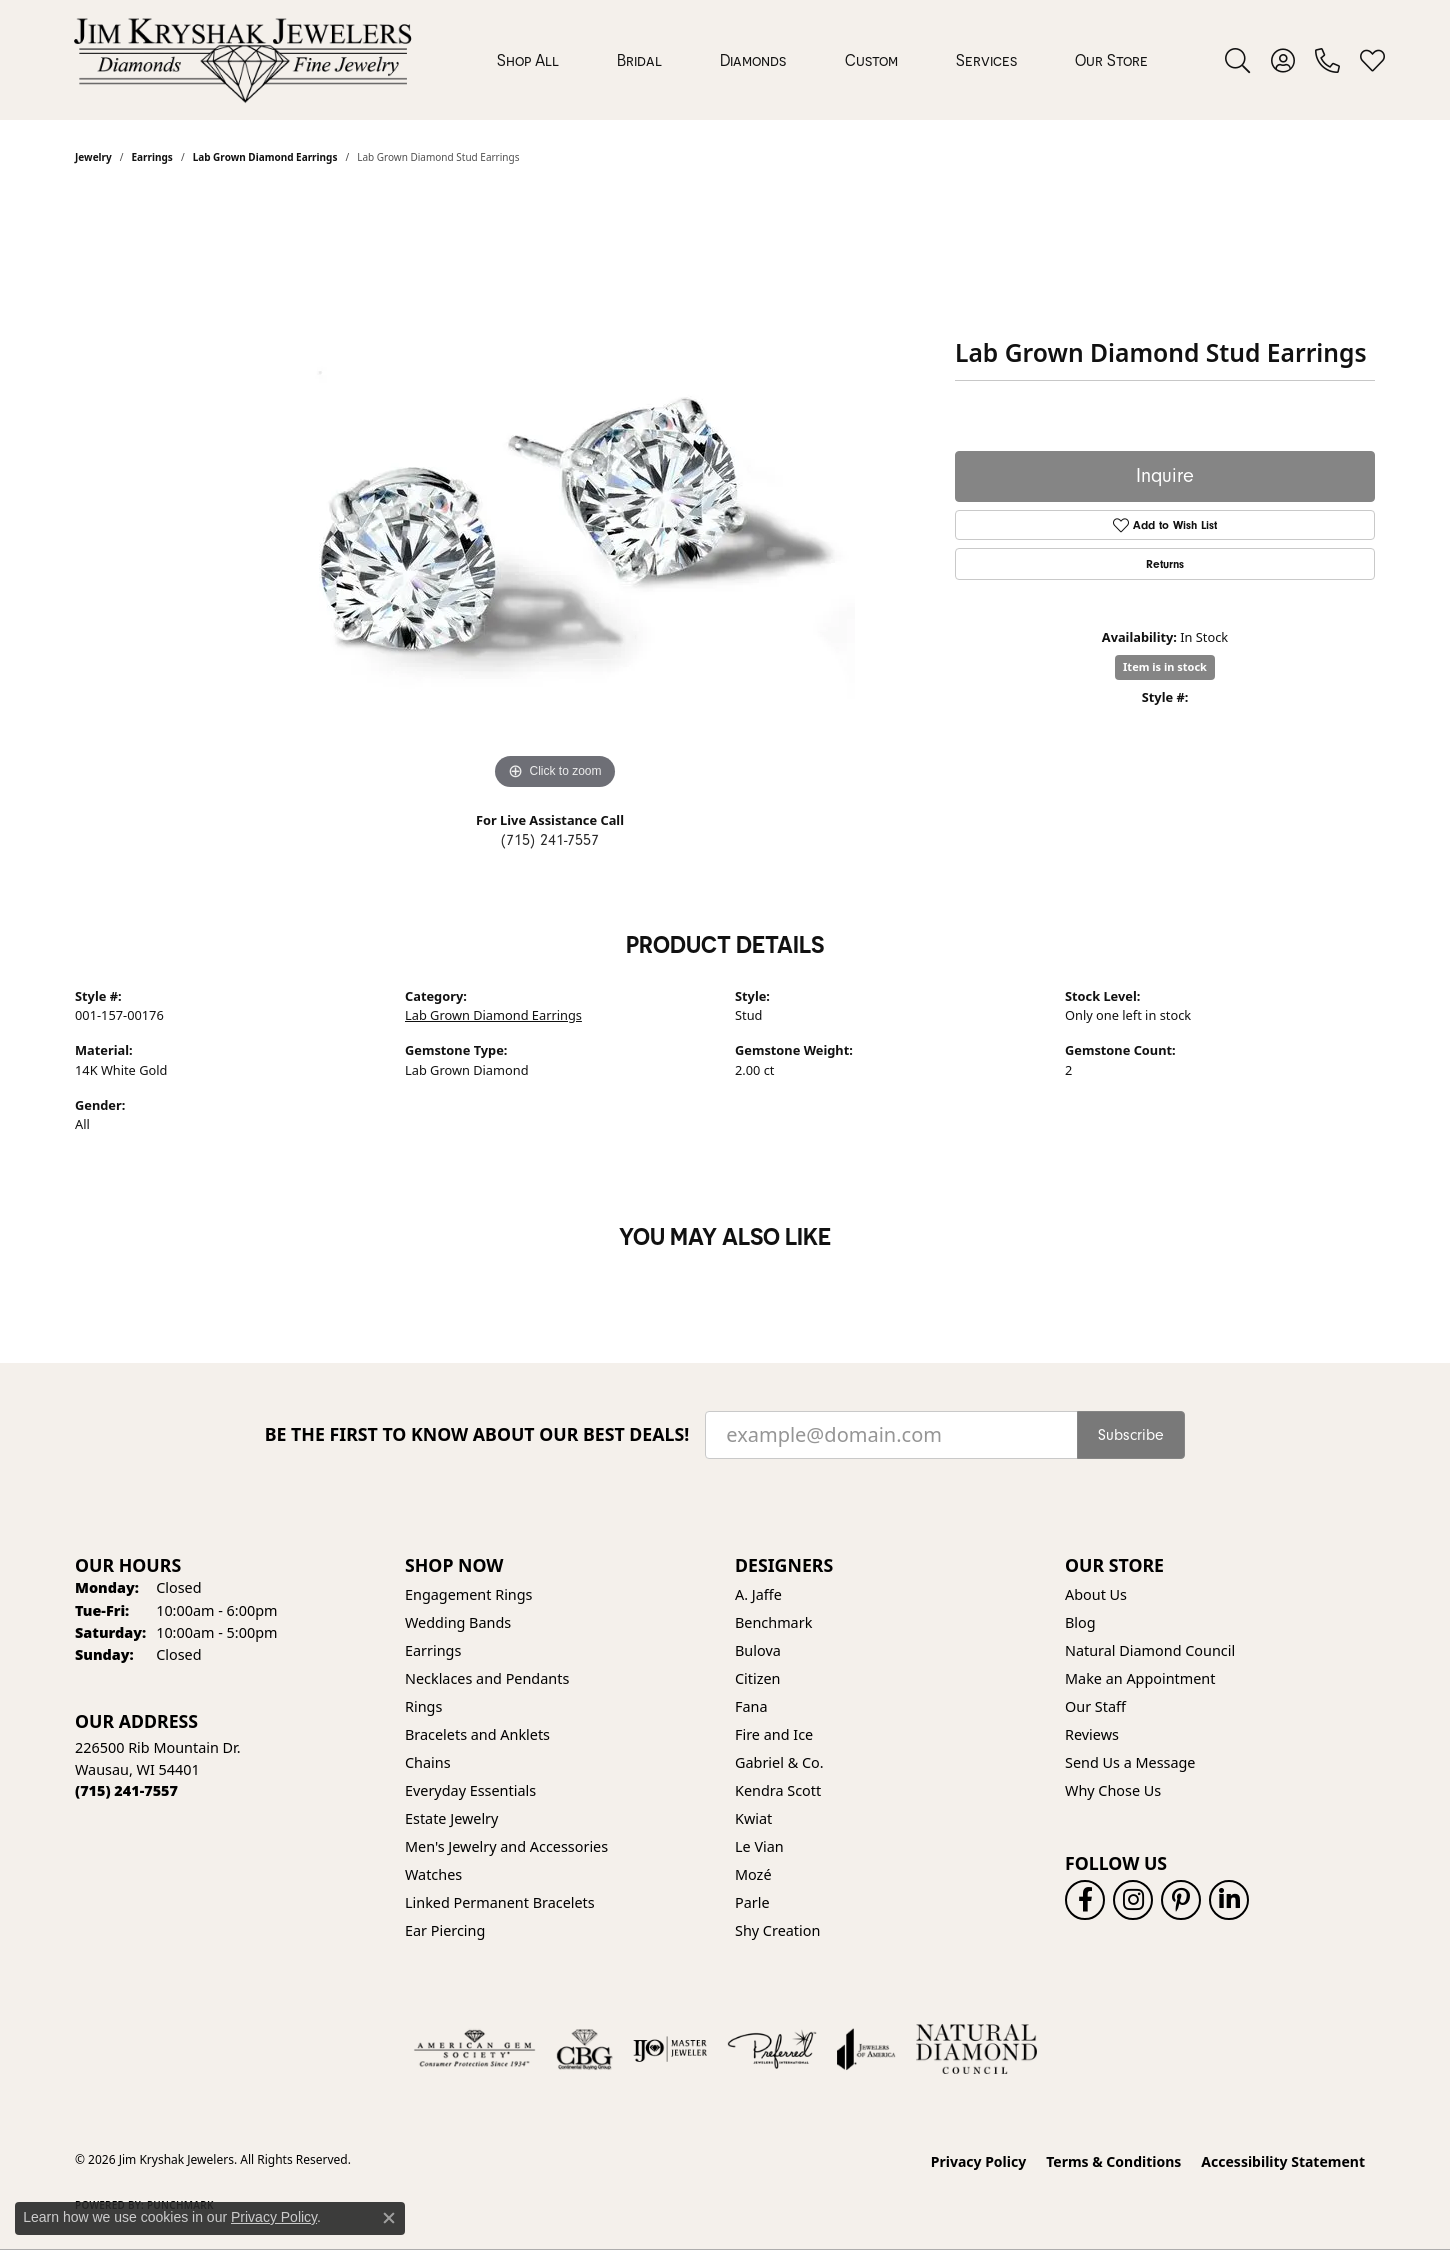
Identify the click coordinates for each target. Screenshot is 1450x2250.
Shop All (528, 60)
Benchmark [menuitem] (773, 1622)
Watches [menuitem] (433, 1874)
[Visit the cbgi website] (584, 2049)
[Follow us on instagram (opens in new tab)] (1133, 1900)
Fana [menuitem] (751, 1706)
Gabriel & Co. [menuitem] (779, 1762)
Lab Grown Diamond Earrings (493, 1015)
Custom (871, 60)
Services (986, 60)
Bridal (639, 60)
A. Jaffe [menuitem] (758, 1594)
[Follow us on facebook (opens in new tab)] (1085, 1900)
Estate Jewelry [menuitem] (451, 1818)
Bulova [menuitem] (758, 1650)
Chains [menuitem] (428, 1762)
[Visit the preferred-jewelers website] (772, 2049)
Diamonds (753, 60)
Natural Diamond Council (1150, 1650)
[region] (555, 495)
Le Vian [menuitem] (759, 1846)
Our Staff (1095, 1706)
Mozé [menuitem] (753, 1874)
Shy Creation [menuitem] (777, 1930)
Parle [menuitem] (752, 1902)
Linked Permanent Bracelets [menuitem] (500, 1902)
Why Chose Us (1113, 1790)
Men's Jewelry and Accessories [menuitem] (506, 1846)
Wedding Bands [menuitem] (458, 1622)
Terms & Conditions (1113, 2161)
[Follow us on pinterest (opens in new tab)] (1181, 1900)
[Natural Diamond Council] (976, 2049)
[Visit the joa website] (866, 2049)
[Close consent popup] (389, 2218)
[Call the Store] (126, 1790)
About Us (1096, 1594)
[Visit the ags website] (474, 2049)
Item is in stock (1165, 666)
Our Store (1111, 60)
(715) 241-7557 (550, 840)
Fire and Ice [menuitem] (774, 1734)
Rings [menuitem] (423, 1706)
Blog (1080, 1622)
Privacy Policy (978, 2161)
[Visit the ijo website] (670, 2049)
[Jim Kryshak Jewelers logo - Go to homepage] (242, 60)
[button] (1237, 60)
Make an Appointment (1140, 1678)
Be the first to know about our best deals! (477, 1434)
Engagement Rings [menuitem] (469, 1594)
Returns (1165, 564)
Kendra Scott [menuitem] (778, 1790)
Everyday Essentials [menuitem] (470, 1790)
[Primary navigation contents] (822, 60)
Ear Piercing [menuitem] (445, 1930)
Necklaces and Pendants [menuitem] (487, 1678)
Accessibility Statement (1283, 2161)
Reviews (1092, 1734)
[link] (1327, 60)
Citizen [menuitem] (758, 1678)
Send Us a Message (1130, 1762)
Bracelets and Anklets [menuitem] (477, 1734)
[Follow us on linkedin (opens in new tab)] (1229, 1900)
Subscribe (1131, 1435)
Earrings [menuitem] (433, 1650)
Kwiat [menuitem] (753, 1818)
